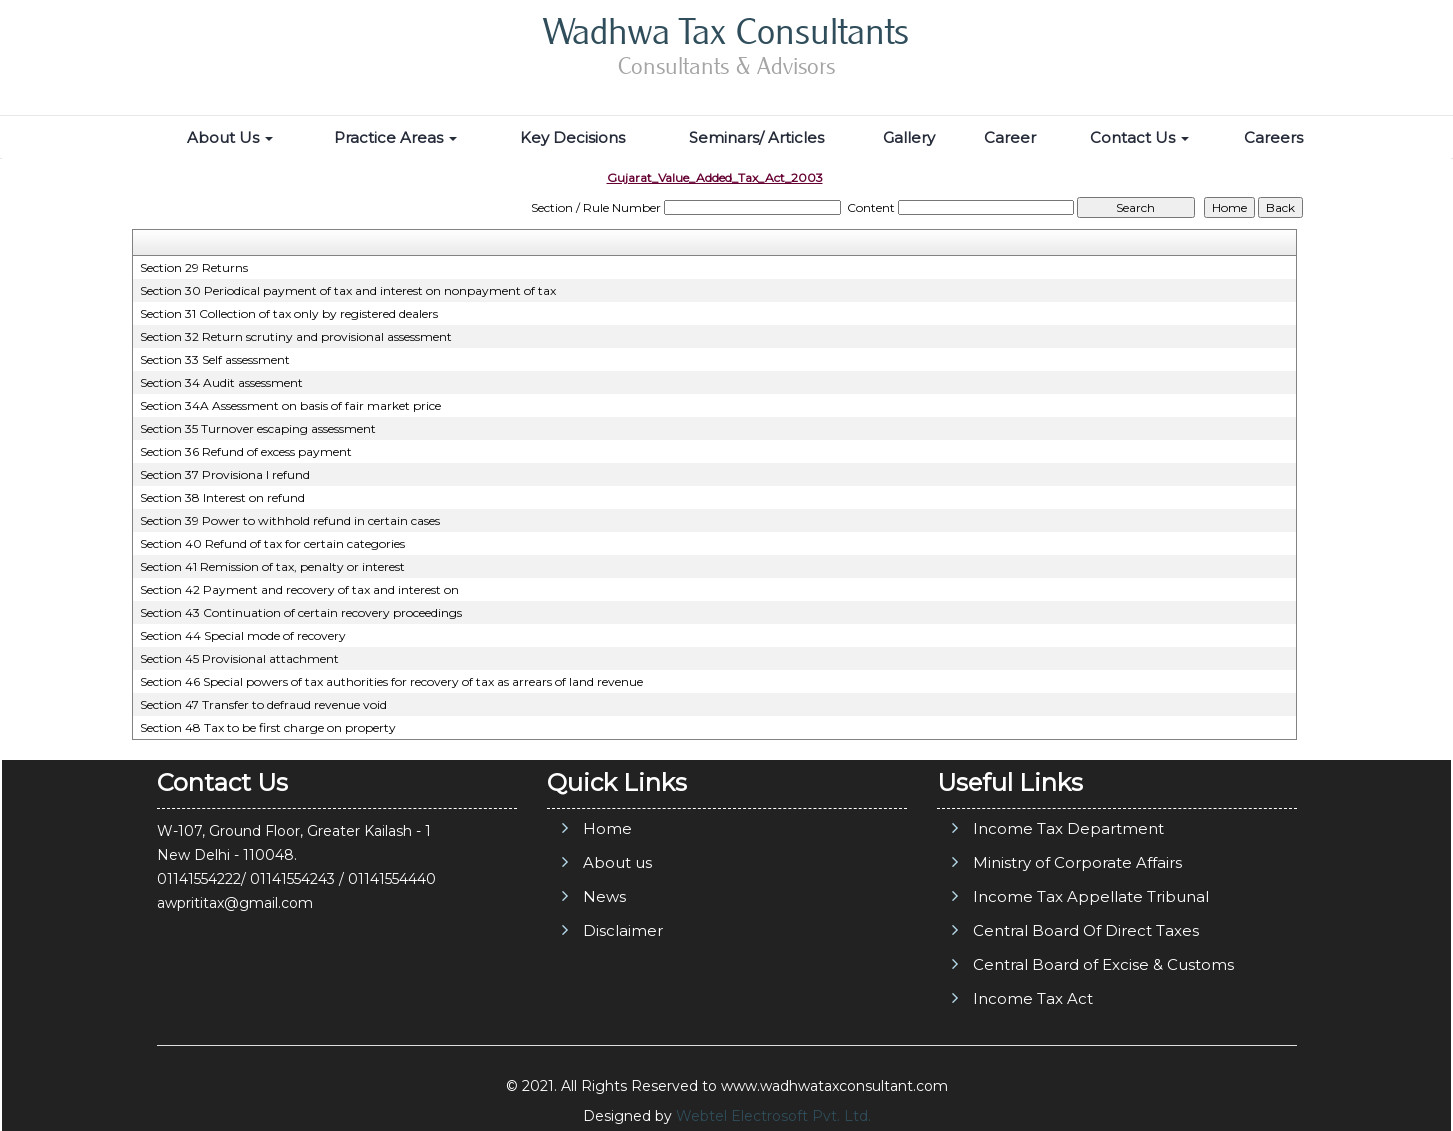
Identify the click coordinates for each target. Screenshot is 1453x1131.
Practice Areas (395, 137)
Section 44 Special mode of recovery (243, 635)
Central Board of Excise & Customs (1103, 964)
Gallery (909, 137)
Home (607, 828)
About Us (230, 137)
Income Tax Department (1068, 828)
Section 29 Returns (194, 267)
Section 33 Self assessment (215, 359)
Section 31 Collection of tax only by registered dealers (289, 313)
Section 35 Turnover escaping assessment (258, 428)
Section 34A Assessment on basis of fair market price (290, 405)
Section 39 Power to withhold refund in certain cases (290, 520)
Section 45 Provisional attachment (239, 658)
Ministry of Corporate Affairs (1077, 862)
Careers (1273, 137)
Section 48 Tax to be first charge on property (268, 727)
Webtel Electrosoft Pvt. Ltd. (773, 1116)
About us (617, 862)
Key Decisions (572, 137)
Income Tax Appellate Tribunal (1091, 896)
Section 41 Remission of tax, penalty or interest (272, 566)
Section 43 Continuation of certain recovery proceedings (301, 612)
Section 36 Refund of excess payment (246, 451)
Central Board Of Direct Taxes (1086, 930)
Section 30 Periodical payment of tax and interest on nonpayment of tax (348, 290)
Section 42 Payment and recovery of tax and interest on (299, 589)
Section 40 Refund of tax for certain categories (272, 543)
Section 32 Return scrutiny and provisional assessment (296, 336)
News (604, 896)
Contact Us (1139, 137)
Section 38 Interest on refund (222, 497)
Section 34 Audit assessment (221, 382)
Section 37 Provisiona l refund (225, 474)
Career (1010, 137)
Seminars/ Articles (756, 137)
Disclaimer (623, 930)
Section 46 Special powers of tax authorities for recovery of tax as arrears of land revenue (391, 681)
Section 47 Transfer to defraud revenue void (263, 704)
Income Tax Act (1033, 998)
